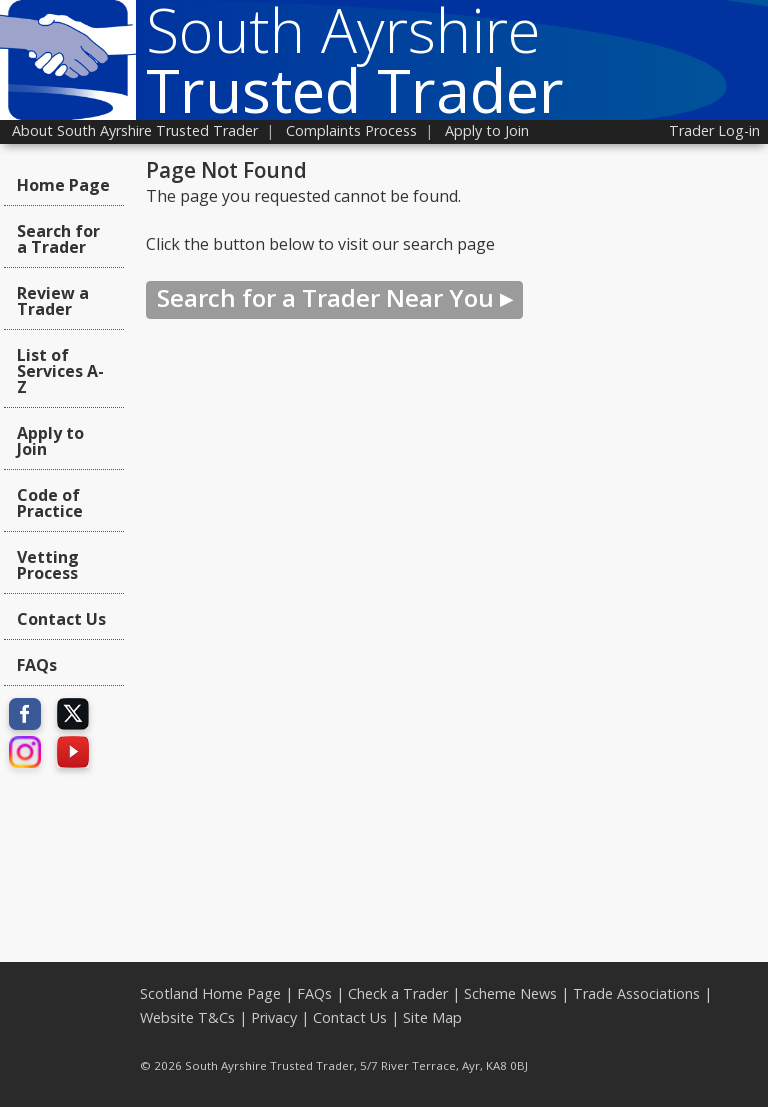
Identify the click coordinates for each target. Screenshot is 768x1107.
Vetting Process (48, 565)
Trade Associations (636, 993)
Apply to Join (487, 130)
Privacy (274, 1017)
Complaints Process (351, 130)
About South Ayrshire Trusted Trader (135, 130)
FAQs (37, 665)
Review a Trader (53, 301)
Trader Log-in (714, 130)
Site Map (432, 1017)
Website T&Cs (187, 1017)
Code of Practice (50, 503)
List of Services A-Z (60, 371)
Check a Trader (398, 993)
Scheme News (510, 993)
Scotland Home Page (210, 993)
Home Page (63, 185)
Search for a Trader (58, 239)
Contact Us (61, 619)
